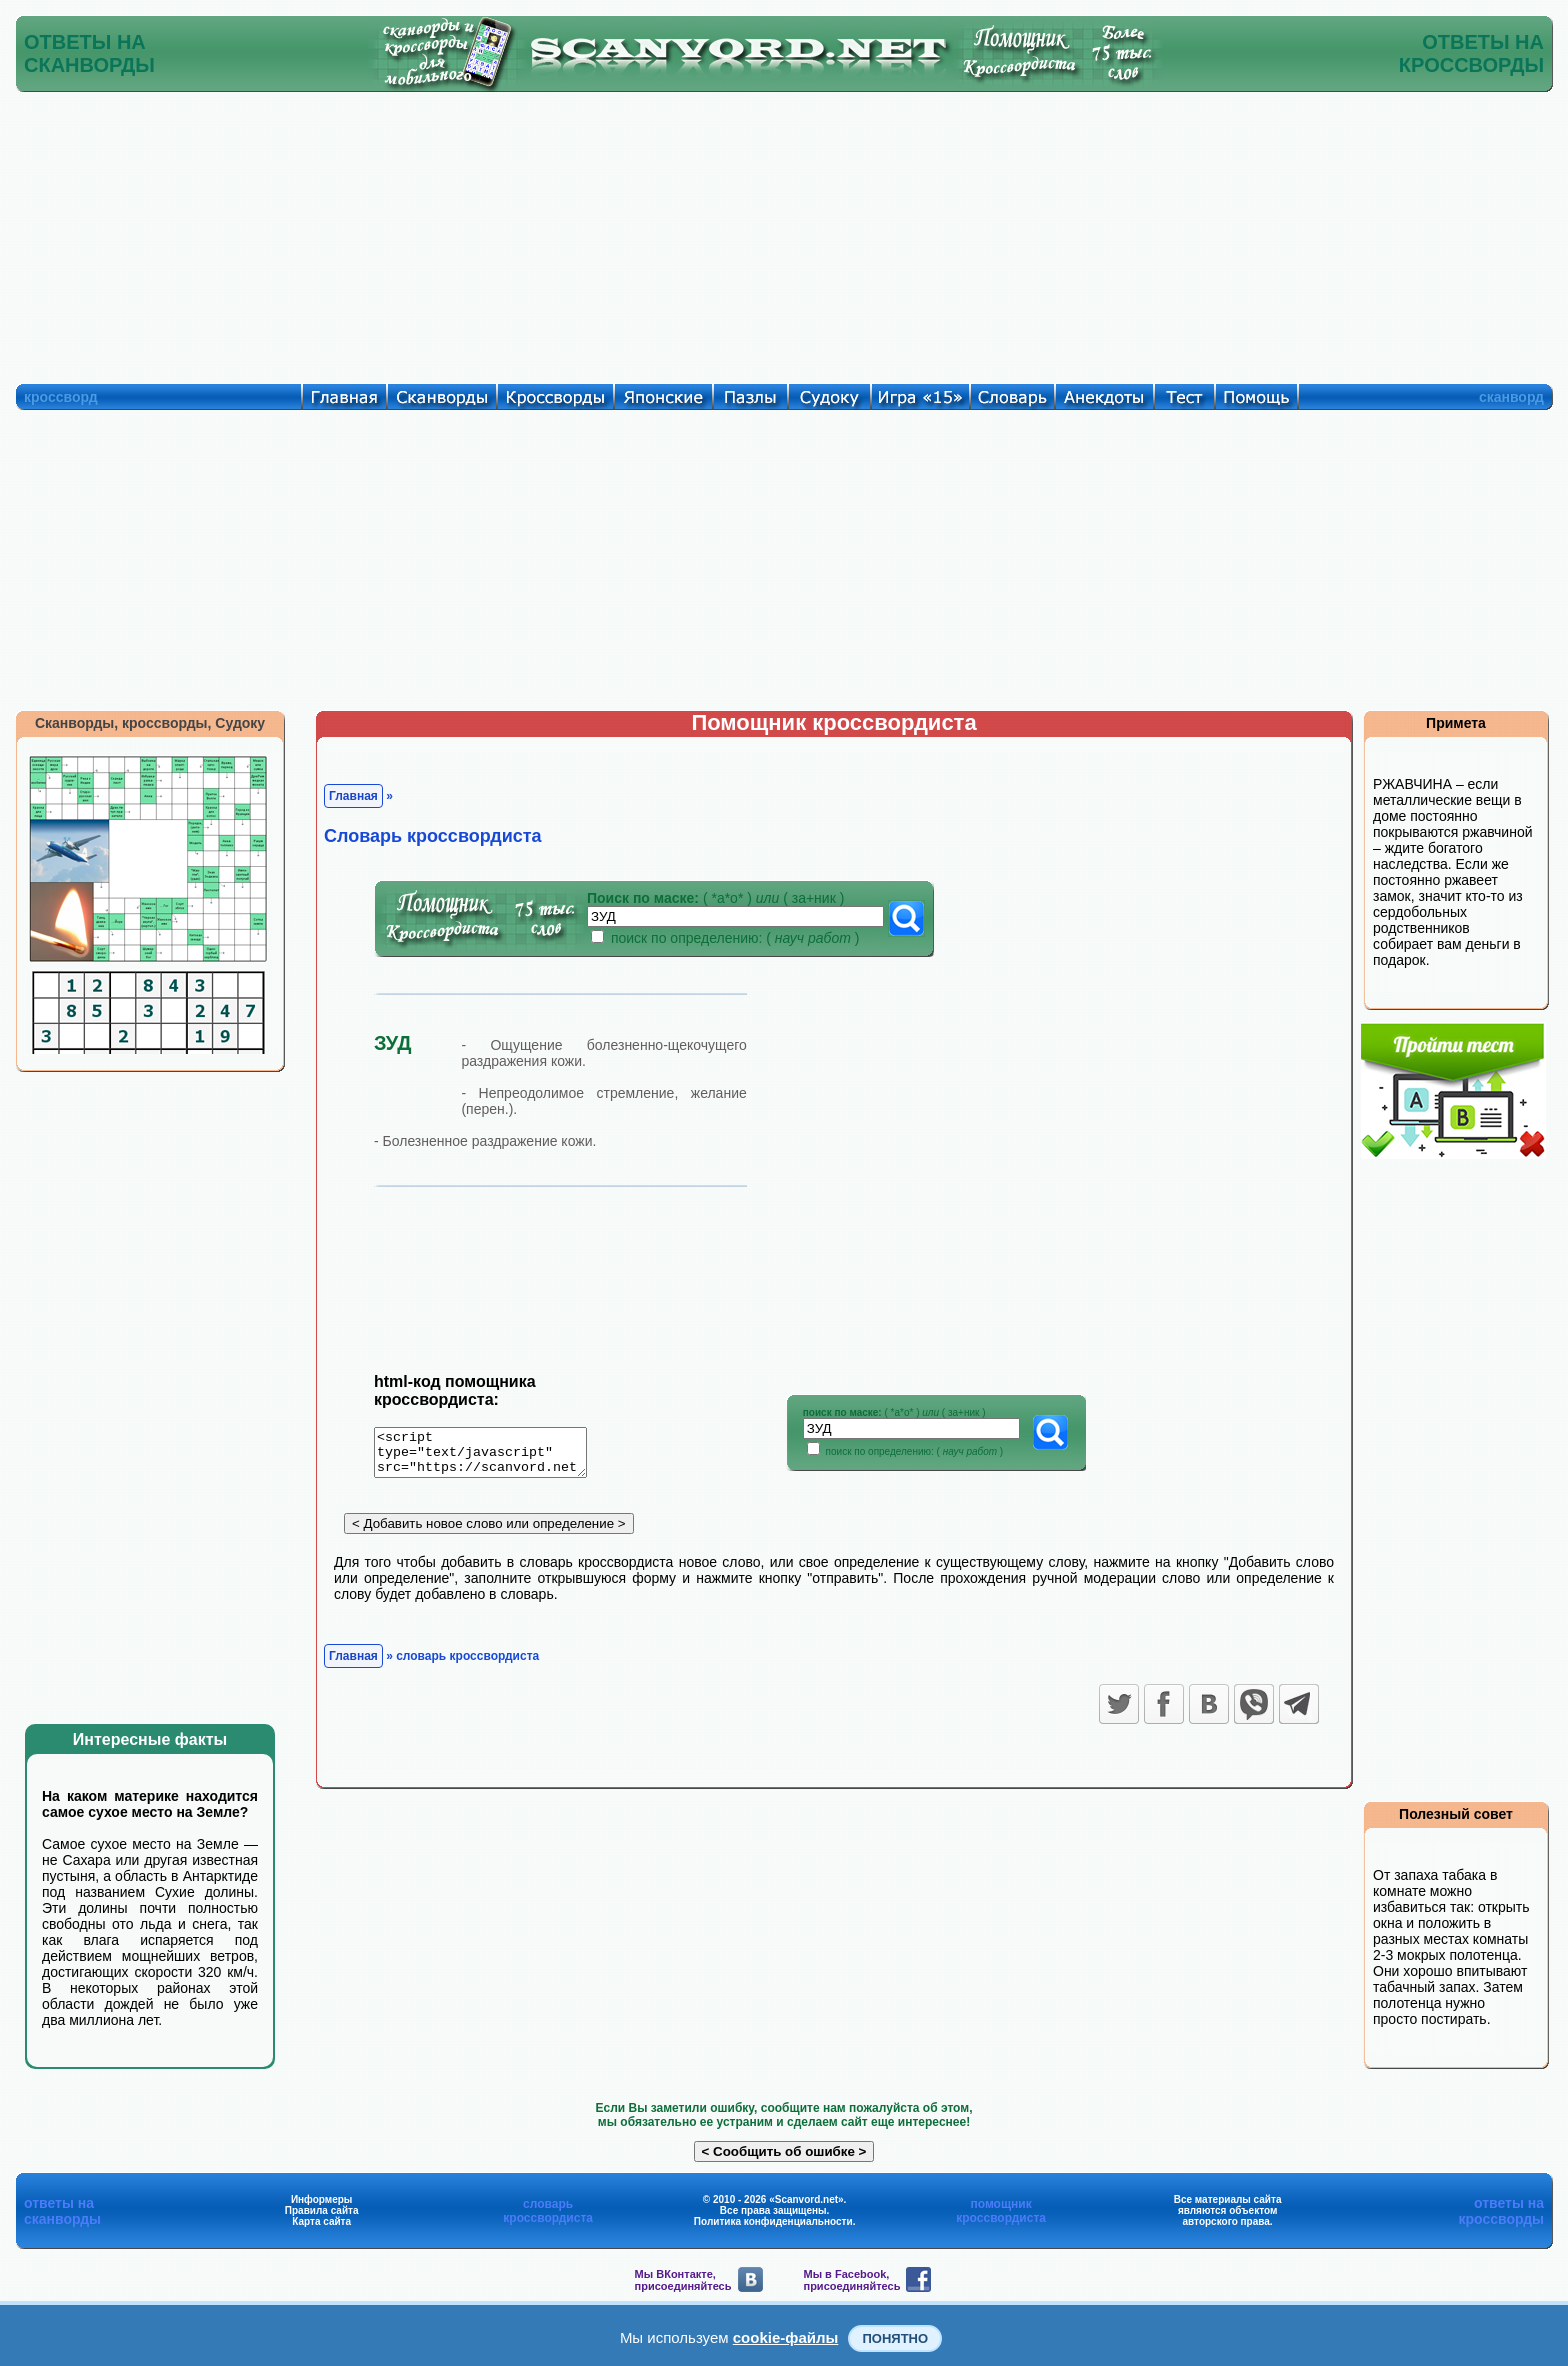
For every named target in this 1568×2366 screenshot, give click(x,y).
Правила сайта (322, 2210)
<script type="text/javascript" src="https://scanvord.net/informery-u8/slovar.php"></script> (492, 1456)
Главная (353, 796)
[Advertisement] (784, 233)
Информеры (322, 2199)
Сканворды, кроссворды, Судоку (150, 723)
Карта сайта (321, 2221)
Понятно (895, 2338)
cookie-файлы (786, 2337)
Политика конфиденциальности (773, 2221)
